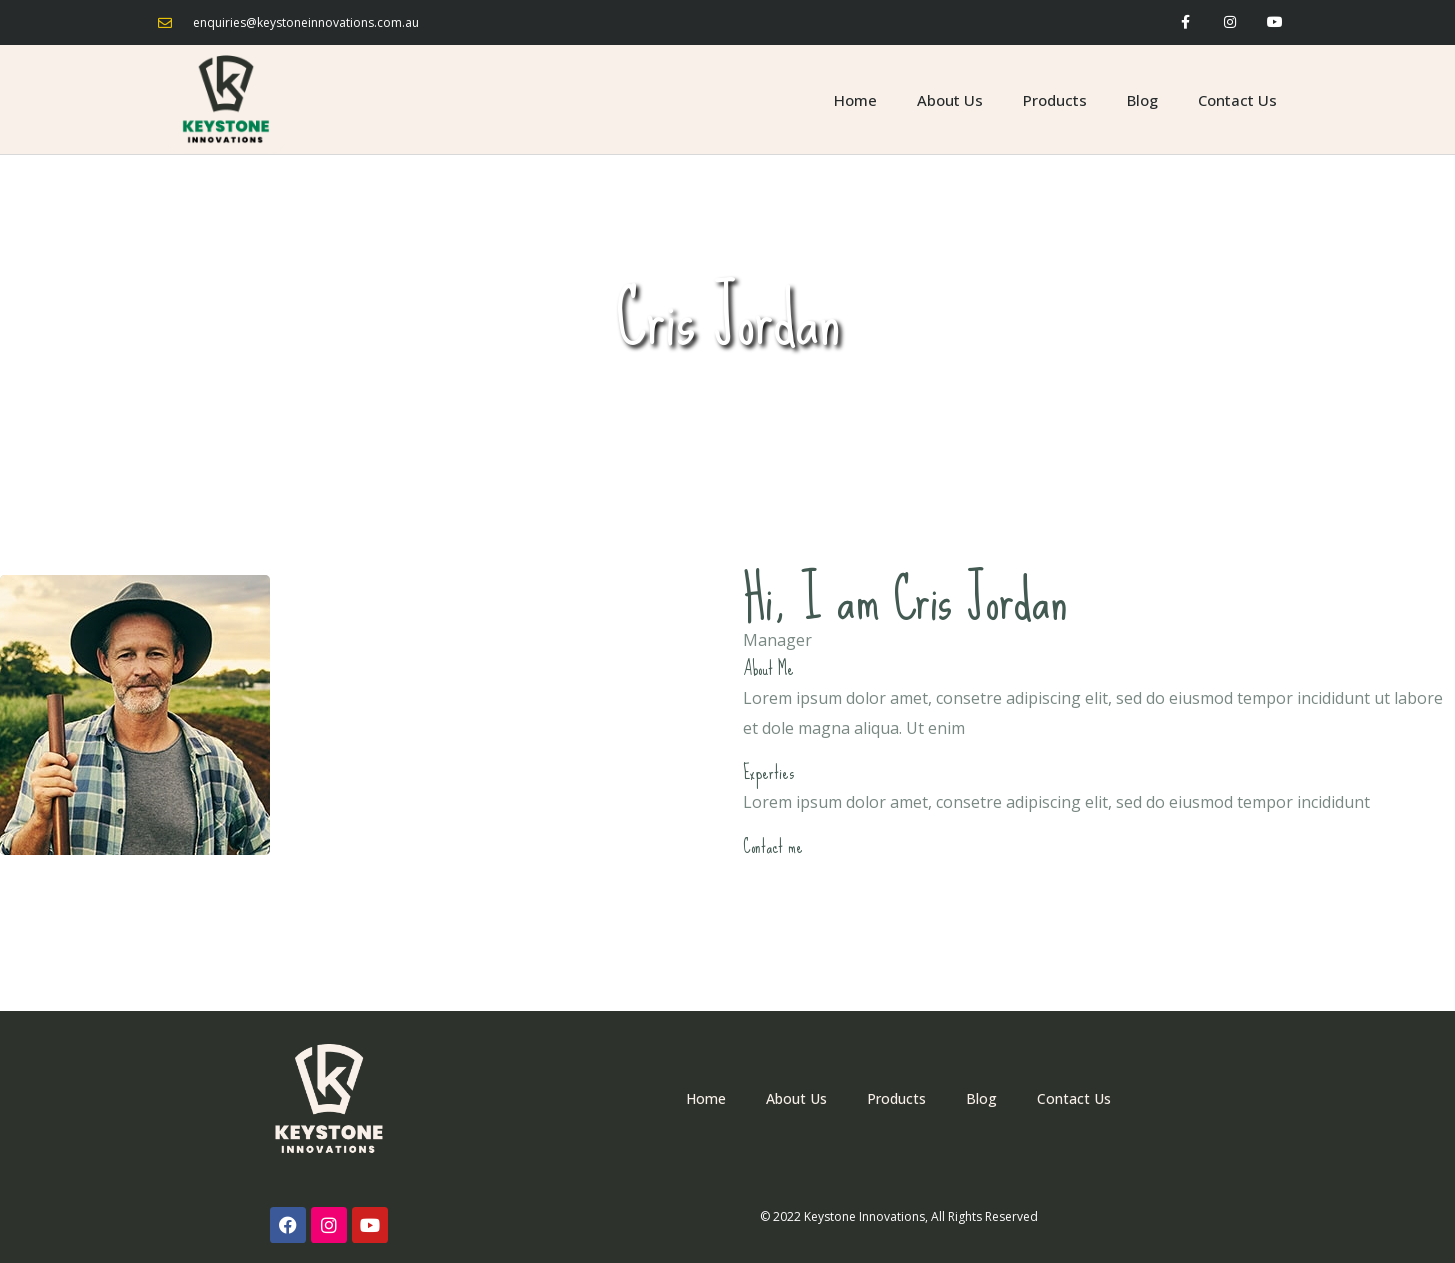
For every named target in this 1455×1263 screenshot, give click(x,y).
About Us (950, 100)
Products (1055, 100)
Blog (1142, 100)
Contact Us (1237, 100)
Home (855, 100)
